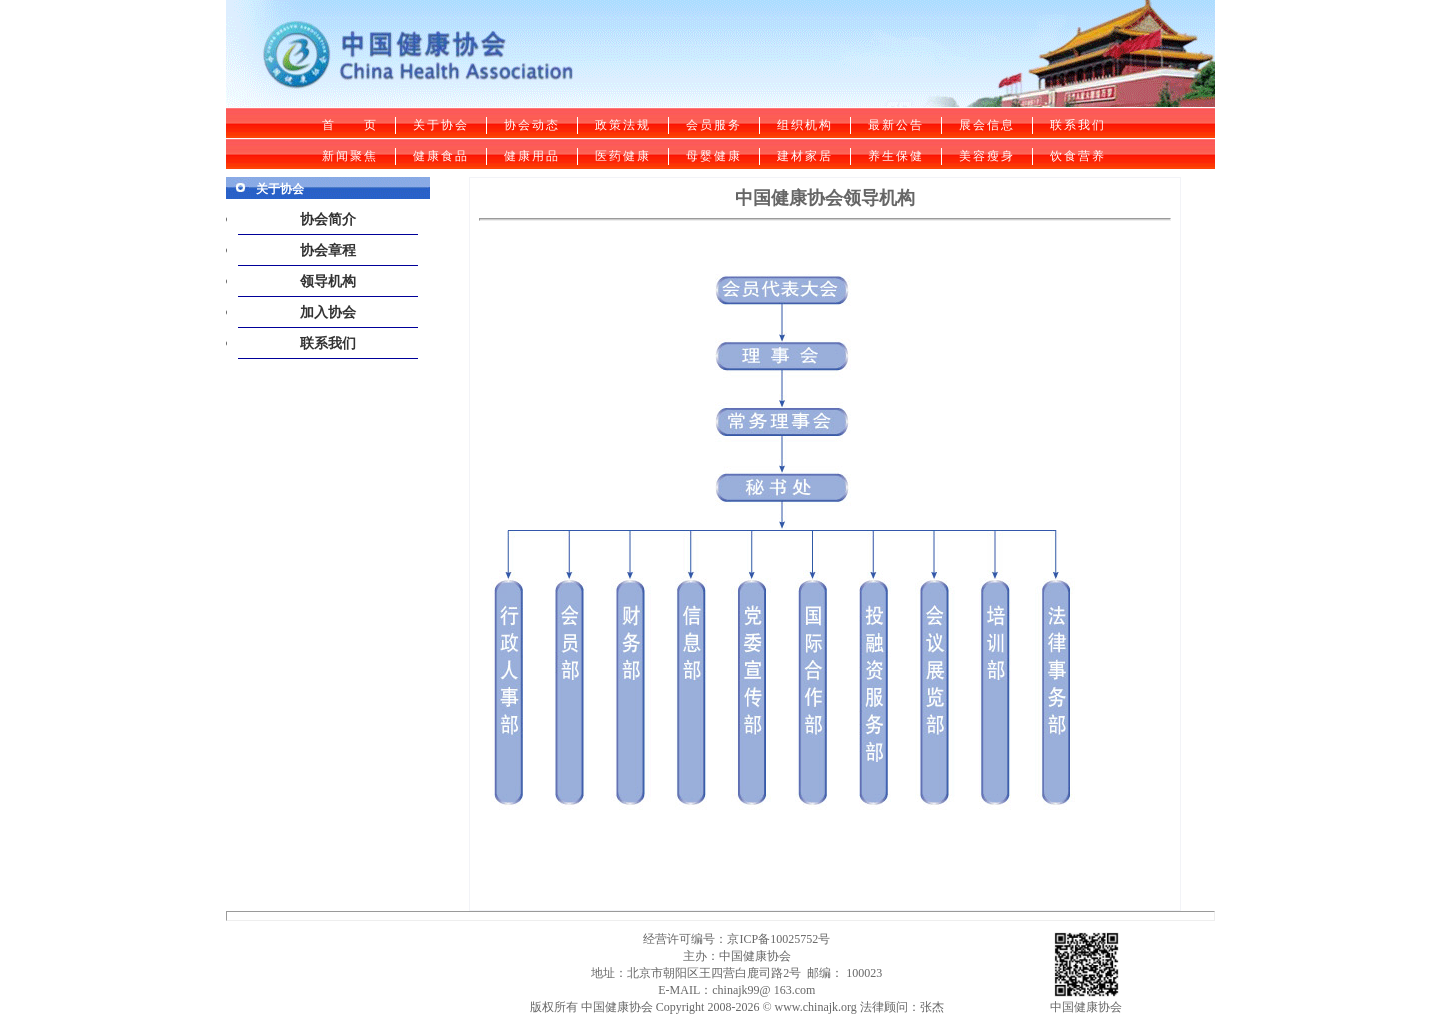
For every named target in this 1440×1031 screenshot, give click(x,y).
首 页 (350, 125)
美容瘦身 (987, 156)
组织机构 (805, 125)
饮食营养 (1078, 156)
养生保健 (896, 156)
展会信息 (987, 125)
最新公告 (896, 125)
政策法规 (623, 125)
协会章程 (328, 250)
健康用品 (532, 156)
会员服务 (714, 125)
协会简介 (328, 219)
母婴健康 (714, 156)
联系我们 (1078, 125)
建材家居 (805, 156)
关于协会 (441, 125)
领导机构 (328, 281)
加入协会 (328, 312)
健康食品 (441, 156)
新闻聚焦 (350, 156)
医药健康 (623, 156)
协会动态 (532, 125)
